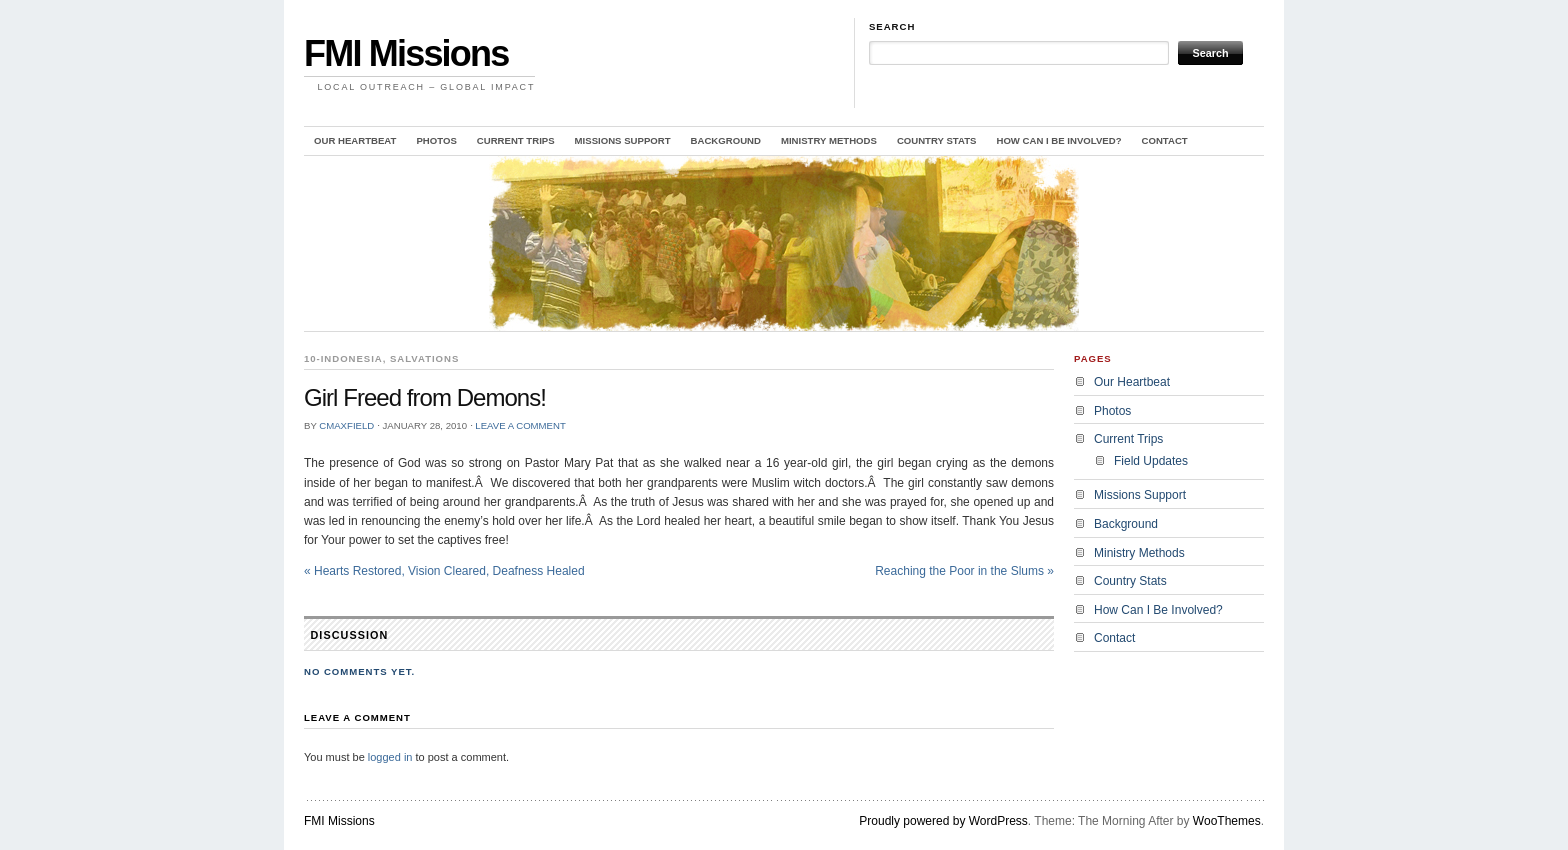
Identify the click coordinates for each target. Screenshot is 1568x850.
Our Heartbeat (355, 140)
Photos (436, 140)
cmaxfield (346, 425)
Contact (1165, 140)
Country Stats (937, 140)
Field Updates (1151, 461)
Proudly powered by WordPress (943, 821)
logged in (390, 757)
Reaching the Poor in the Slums (964, 571)
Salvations (424, 358)
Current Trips (516, 140)
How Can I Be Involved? (1058, 140)
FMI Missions (406, 53)
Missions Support (623, 140)
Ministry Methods (829, 140)
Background (726, 140)
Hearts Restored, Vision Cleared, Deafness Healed (444, 571)
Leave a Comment (520, 425)
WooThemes (1227, 821)
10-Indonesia (343, 358)
